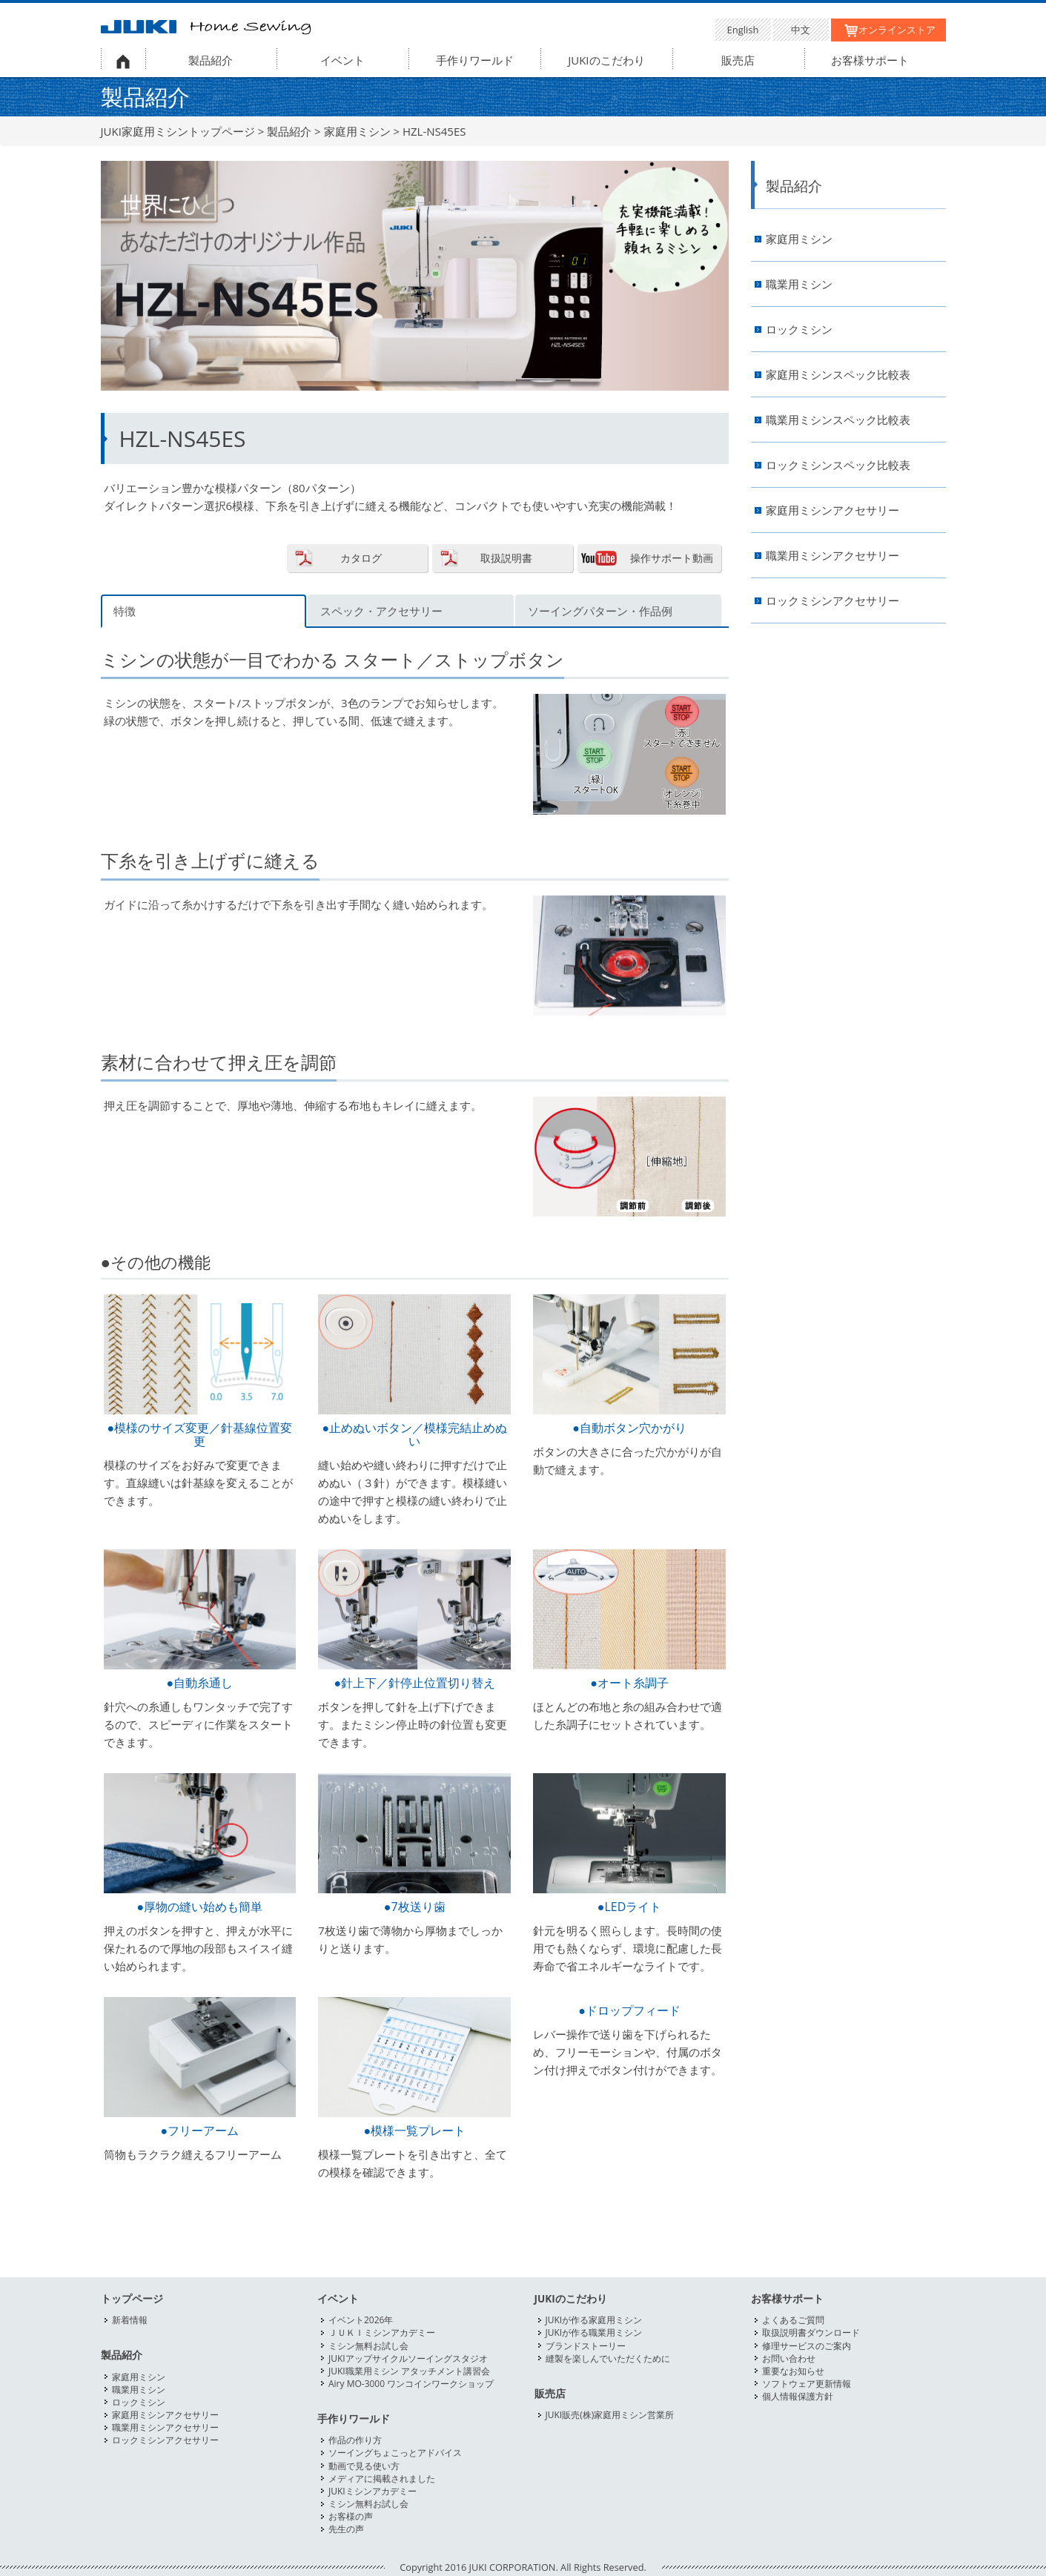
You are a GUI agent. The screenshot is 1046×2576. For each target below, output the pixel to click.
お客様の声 (350, 2516)
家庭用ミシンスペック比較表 (838, 375)
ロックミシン (799, 329)
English (743, 29)
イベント (342, 60)
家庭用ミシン (357, 131)
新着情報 (130, 2320)
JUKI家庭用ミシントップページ (178, 131)
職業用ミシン (799, 284)
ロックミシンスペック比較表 (838, 465)
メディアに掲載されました (381, 2478)
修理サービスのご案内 (806, 2346)
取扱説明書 (506, 558)
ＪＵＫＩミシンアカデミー (381, 2332)
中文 (800, 29)
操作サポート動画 (671, 558)
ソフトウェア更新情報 (806, 2383)
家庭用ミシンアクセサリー (832, 510)
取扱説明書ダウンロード (811, 2332)
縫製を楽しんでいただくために (608, 2358)
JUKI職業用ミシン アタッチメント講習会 (409, 2371)
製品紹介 (210, 60)
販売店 (738, 60)
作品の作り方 (355, 2440)
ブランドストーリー (586, 2346)
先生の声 (346, 2529)
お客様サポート (870, 60)
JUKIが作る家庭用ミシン (594, 2320)
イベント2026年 (360, 2320)
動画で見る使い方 (364, 2466)
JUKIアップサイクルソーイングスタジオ (408, 2358)
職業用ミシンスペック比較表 (838, 420)
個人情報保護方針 (797, 2396)
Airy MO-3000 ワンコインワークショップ (411, 2383)
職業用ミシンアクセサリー (832, 555)
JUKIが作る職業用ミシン (594, 2332)
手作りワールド (475, 60)
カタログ (361, 558)
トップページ (132, 2298)
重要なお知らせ (793, 2371)
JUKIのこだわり (606, 60)
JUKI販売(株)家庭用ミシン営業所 (610, 2414)
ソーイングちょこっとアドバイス (395, 2452)
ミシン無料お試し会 (368, 2346)
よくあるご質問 (793, 2320)
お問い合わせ (788, 2358)
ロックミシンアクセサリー (832, 601)
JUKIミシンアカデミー (372, 2491)
